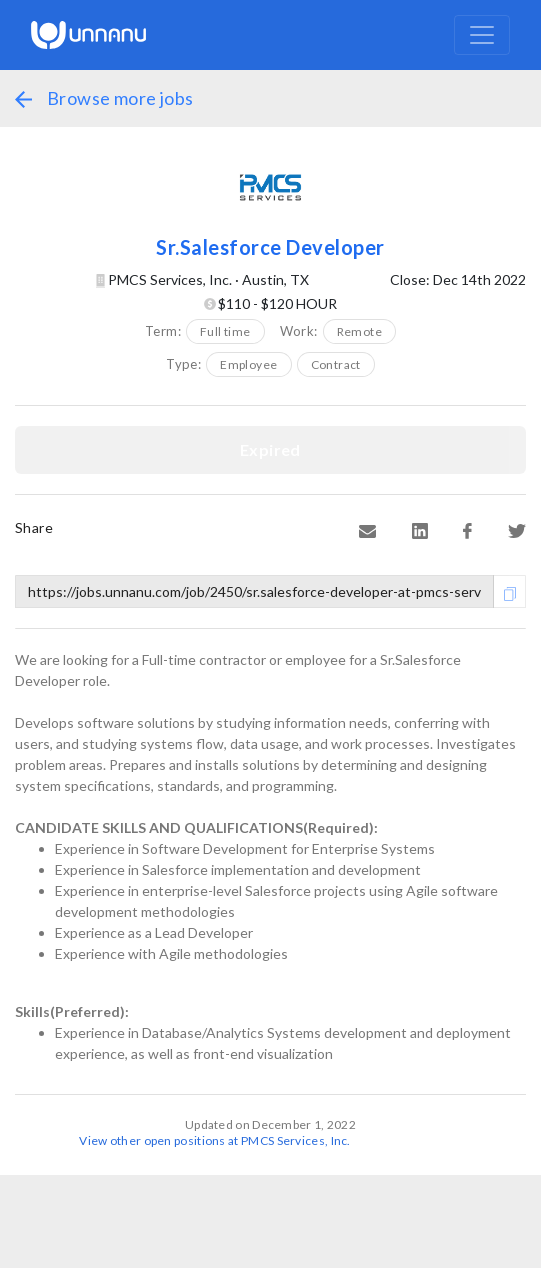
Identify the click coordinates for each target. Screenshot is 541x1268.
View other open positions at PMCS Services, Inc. (214, 1140)
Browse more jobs (104, 98)
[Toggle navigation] (482, 35)
